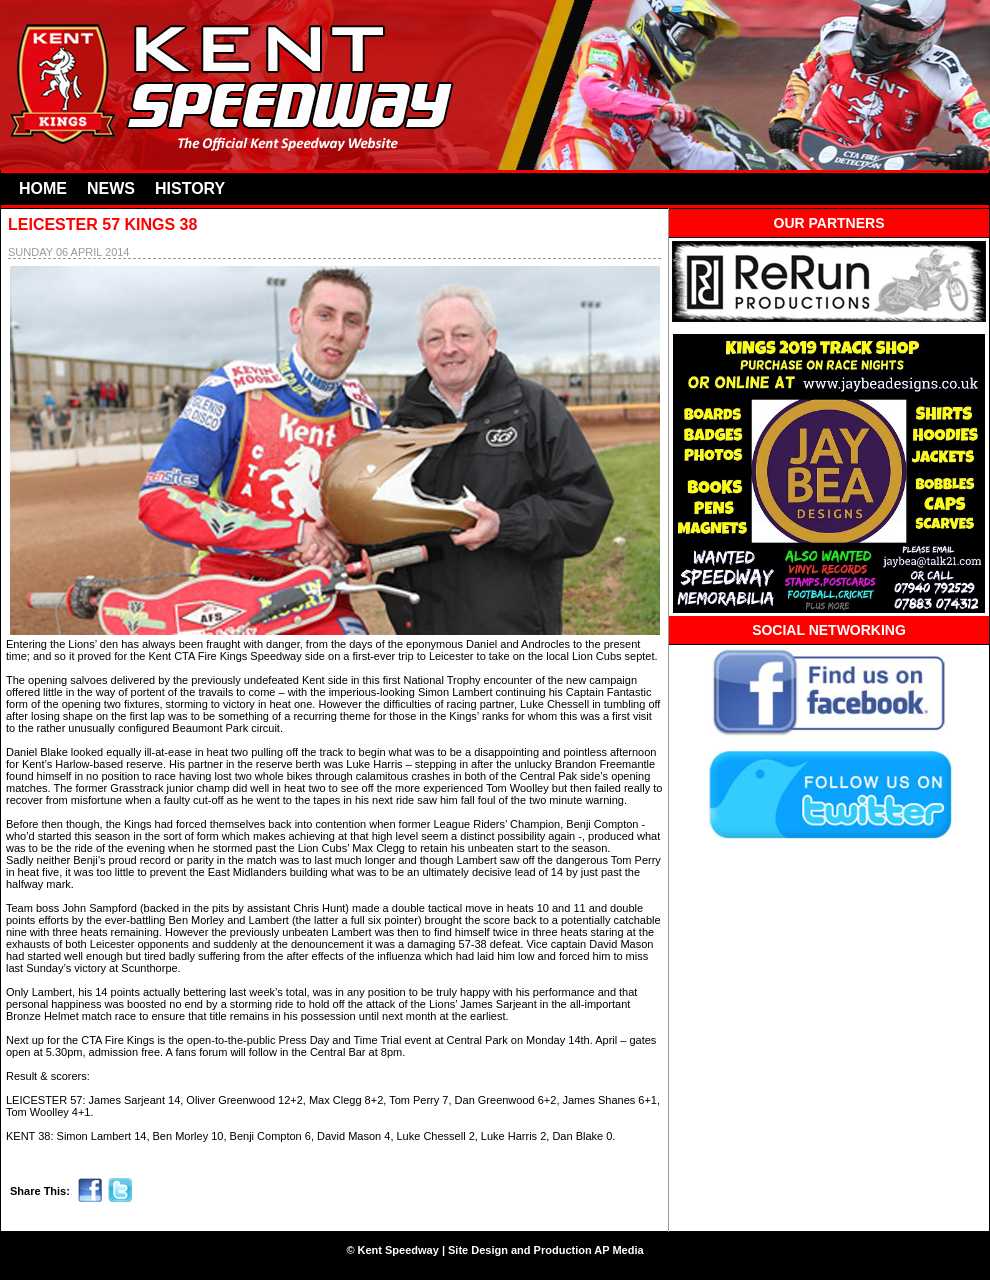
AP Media (618, 1250)
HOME (43, 188)
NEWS (111, 188)
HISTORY (190, 188)
